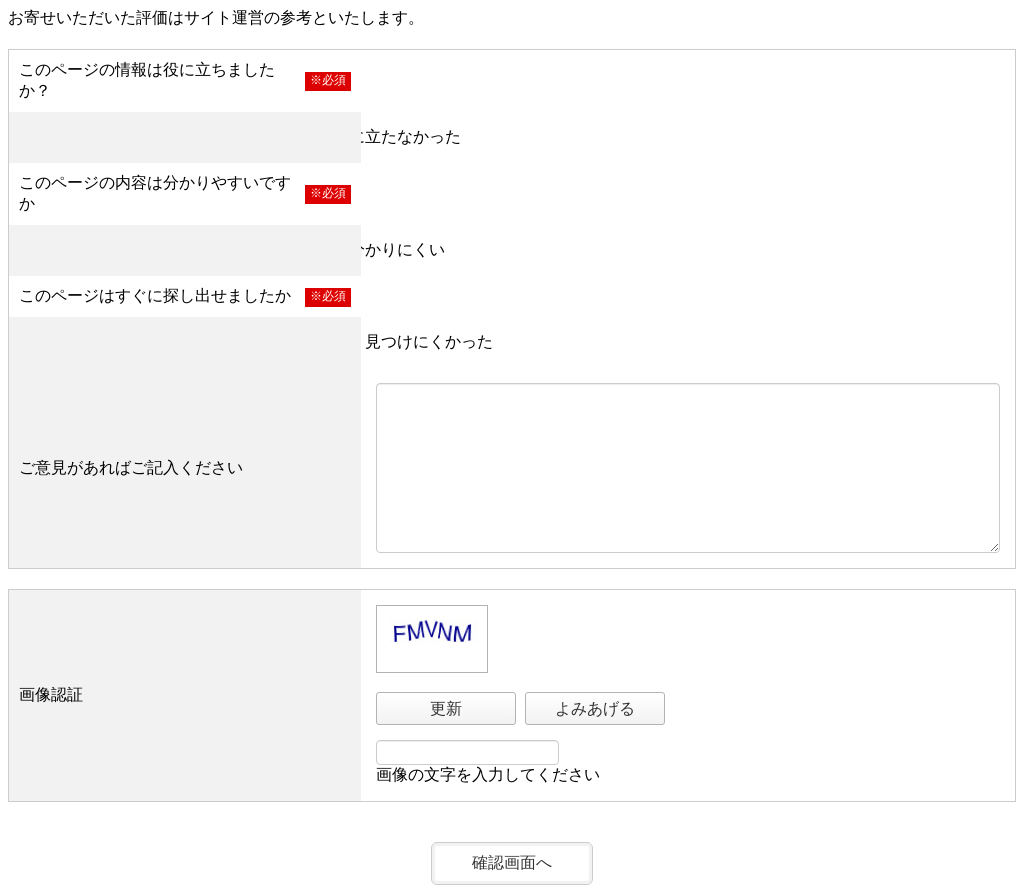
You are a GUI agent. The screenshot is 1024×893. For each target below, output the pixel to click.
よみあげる (595, 708)
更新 (446, 708)
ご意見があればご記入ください (131, 467)
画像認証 (51, 694)
